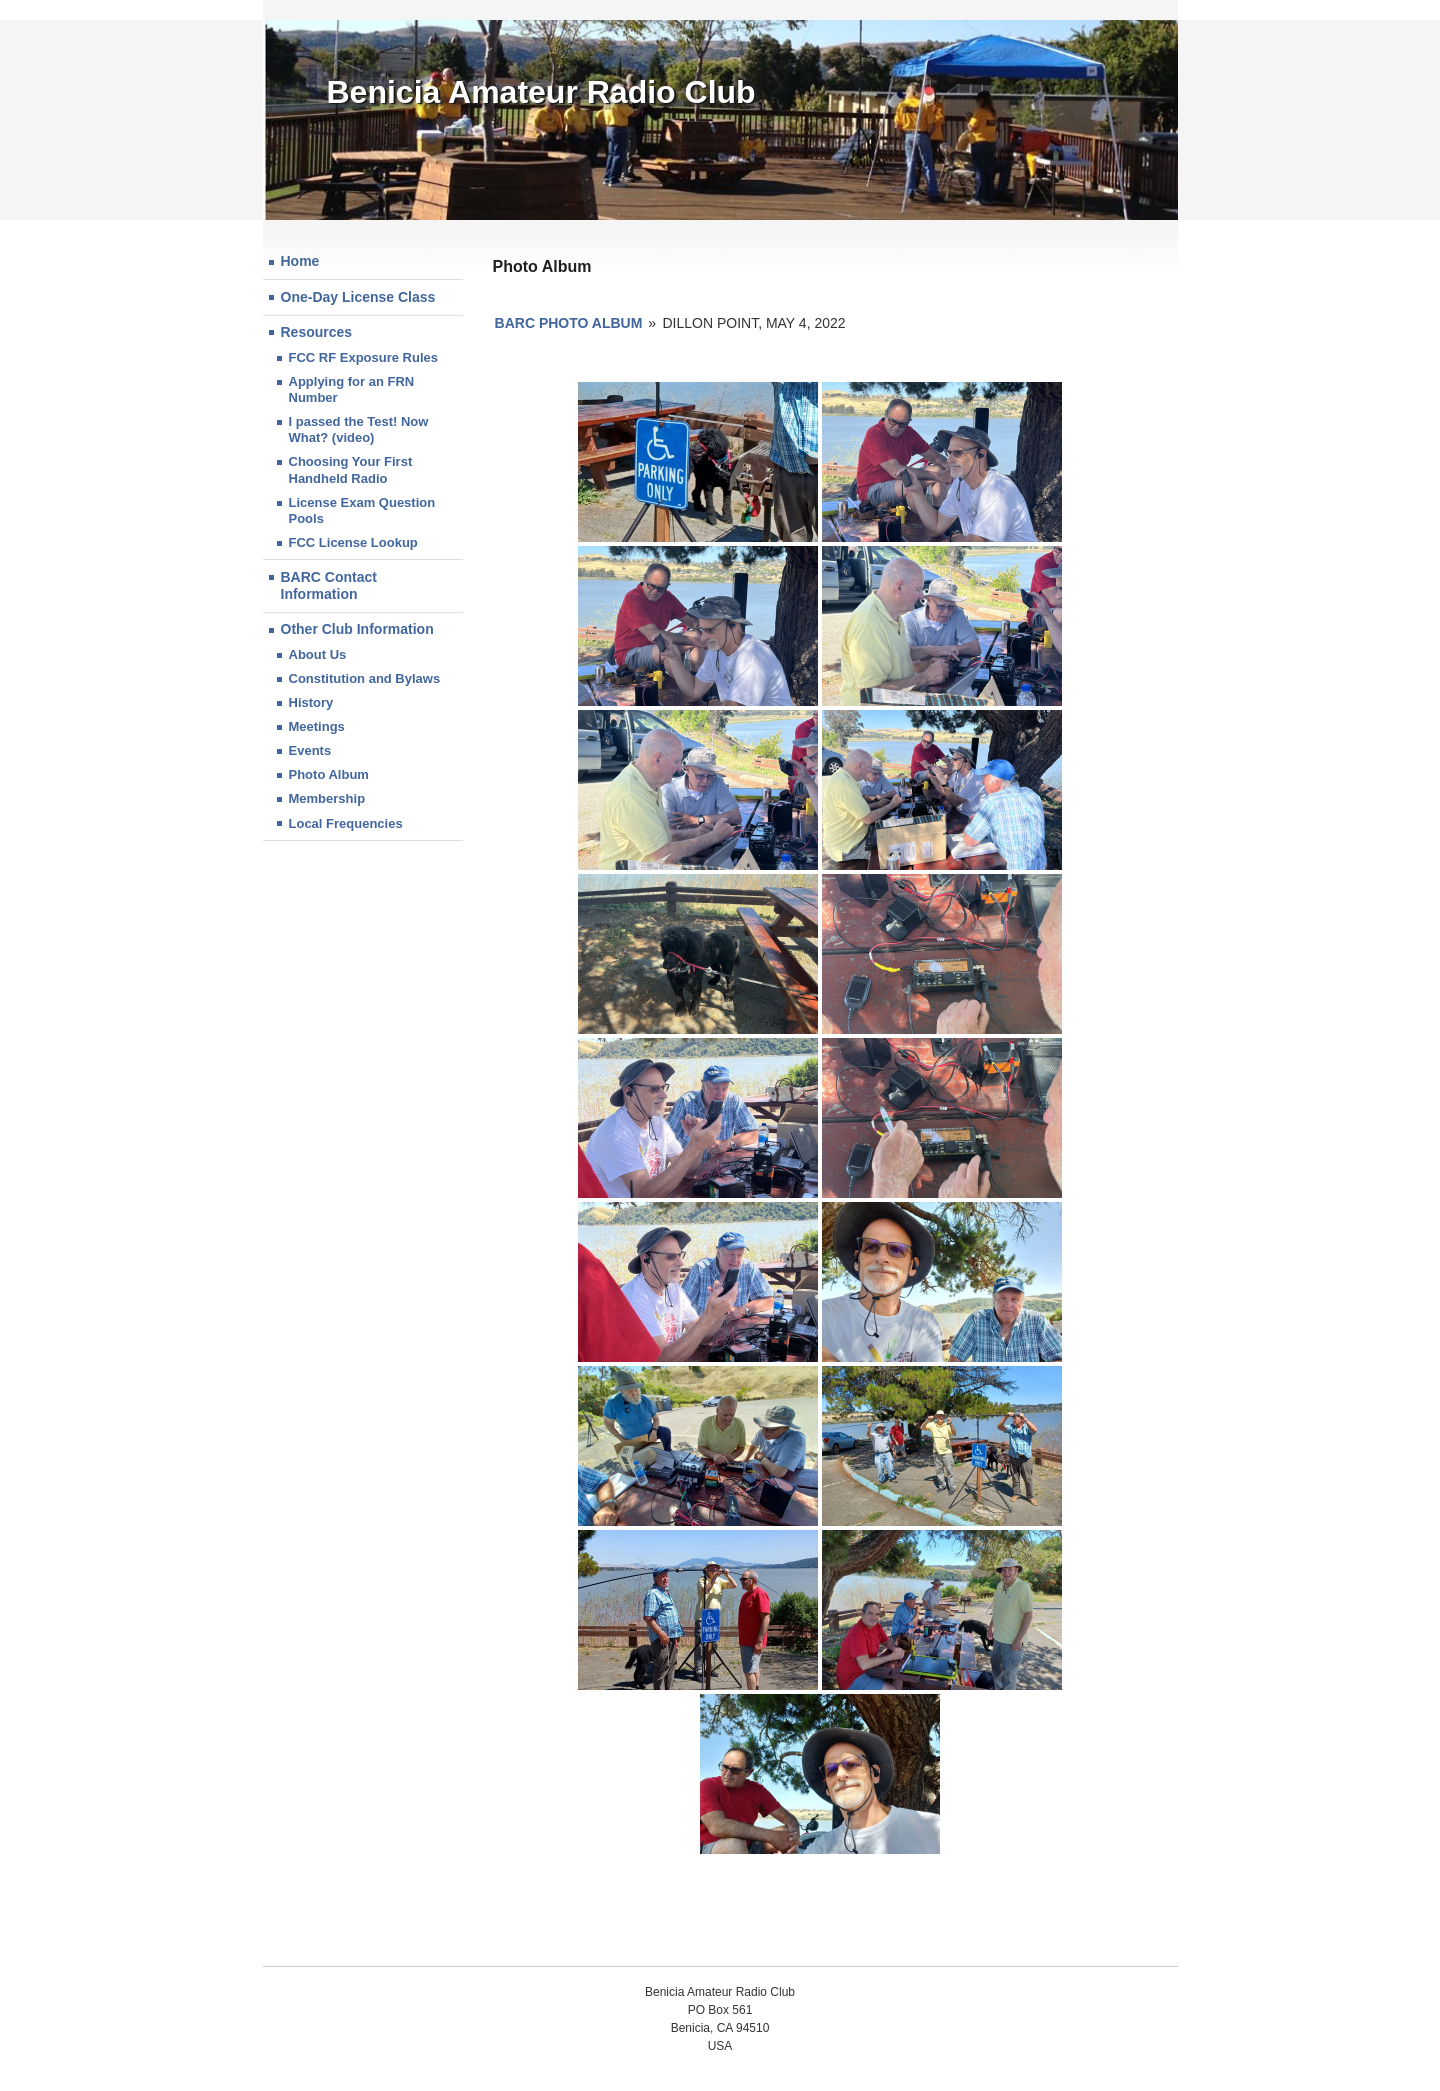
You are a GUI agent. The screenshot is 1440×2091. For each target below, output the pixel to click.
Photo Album (329, 774)
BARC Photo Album (569, 323)
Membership (327, 798)
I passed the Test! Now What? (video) (359, 429)
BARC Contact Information (329, 586)
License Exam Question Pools (362, 510)
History (311, 702)
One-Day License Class (358, 297)
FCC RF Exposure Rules (364, 357)
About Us (318, 654)
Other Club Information (357, 629)
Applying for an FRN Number (352, 389)
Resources (317, 332)
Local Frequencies (346, 823)
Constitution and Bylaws (365, 678)
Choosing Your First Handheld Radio (351, 469)
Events (310, 750)
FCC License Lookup (353, 542)
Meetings (317, 726)
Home (300, 261)
